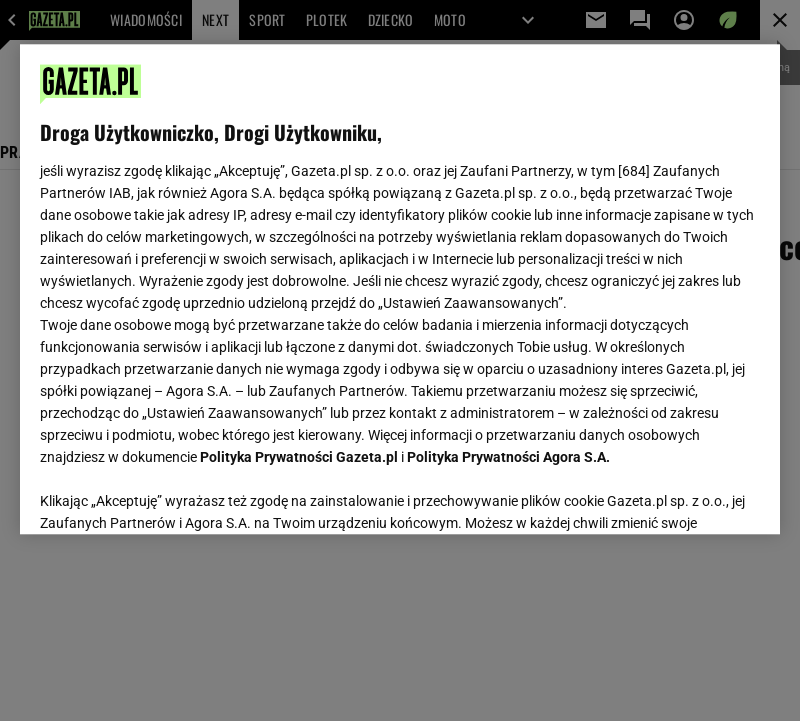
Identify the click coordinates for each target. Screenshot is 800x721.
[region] (400, 289)
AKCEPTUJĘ (692, 495)
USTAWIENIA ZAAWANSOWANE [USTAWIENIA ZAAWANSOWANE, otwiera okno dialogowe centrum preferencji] (170, 494)
